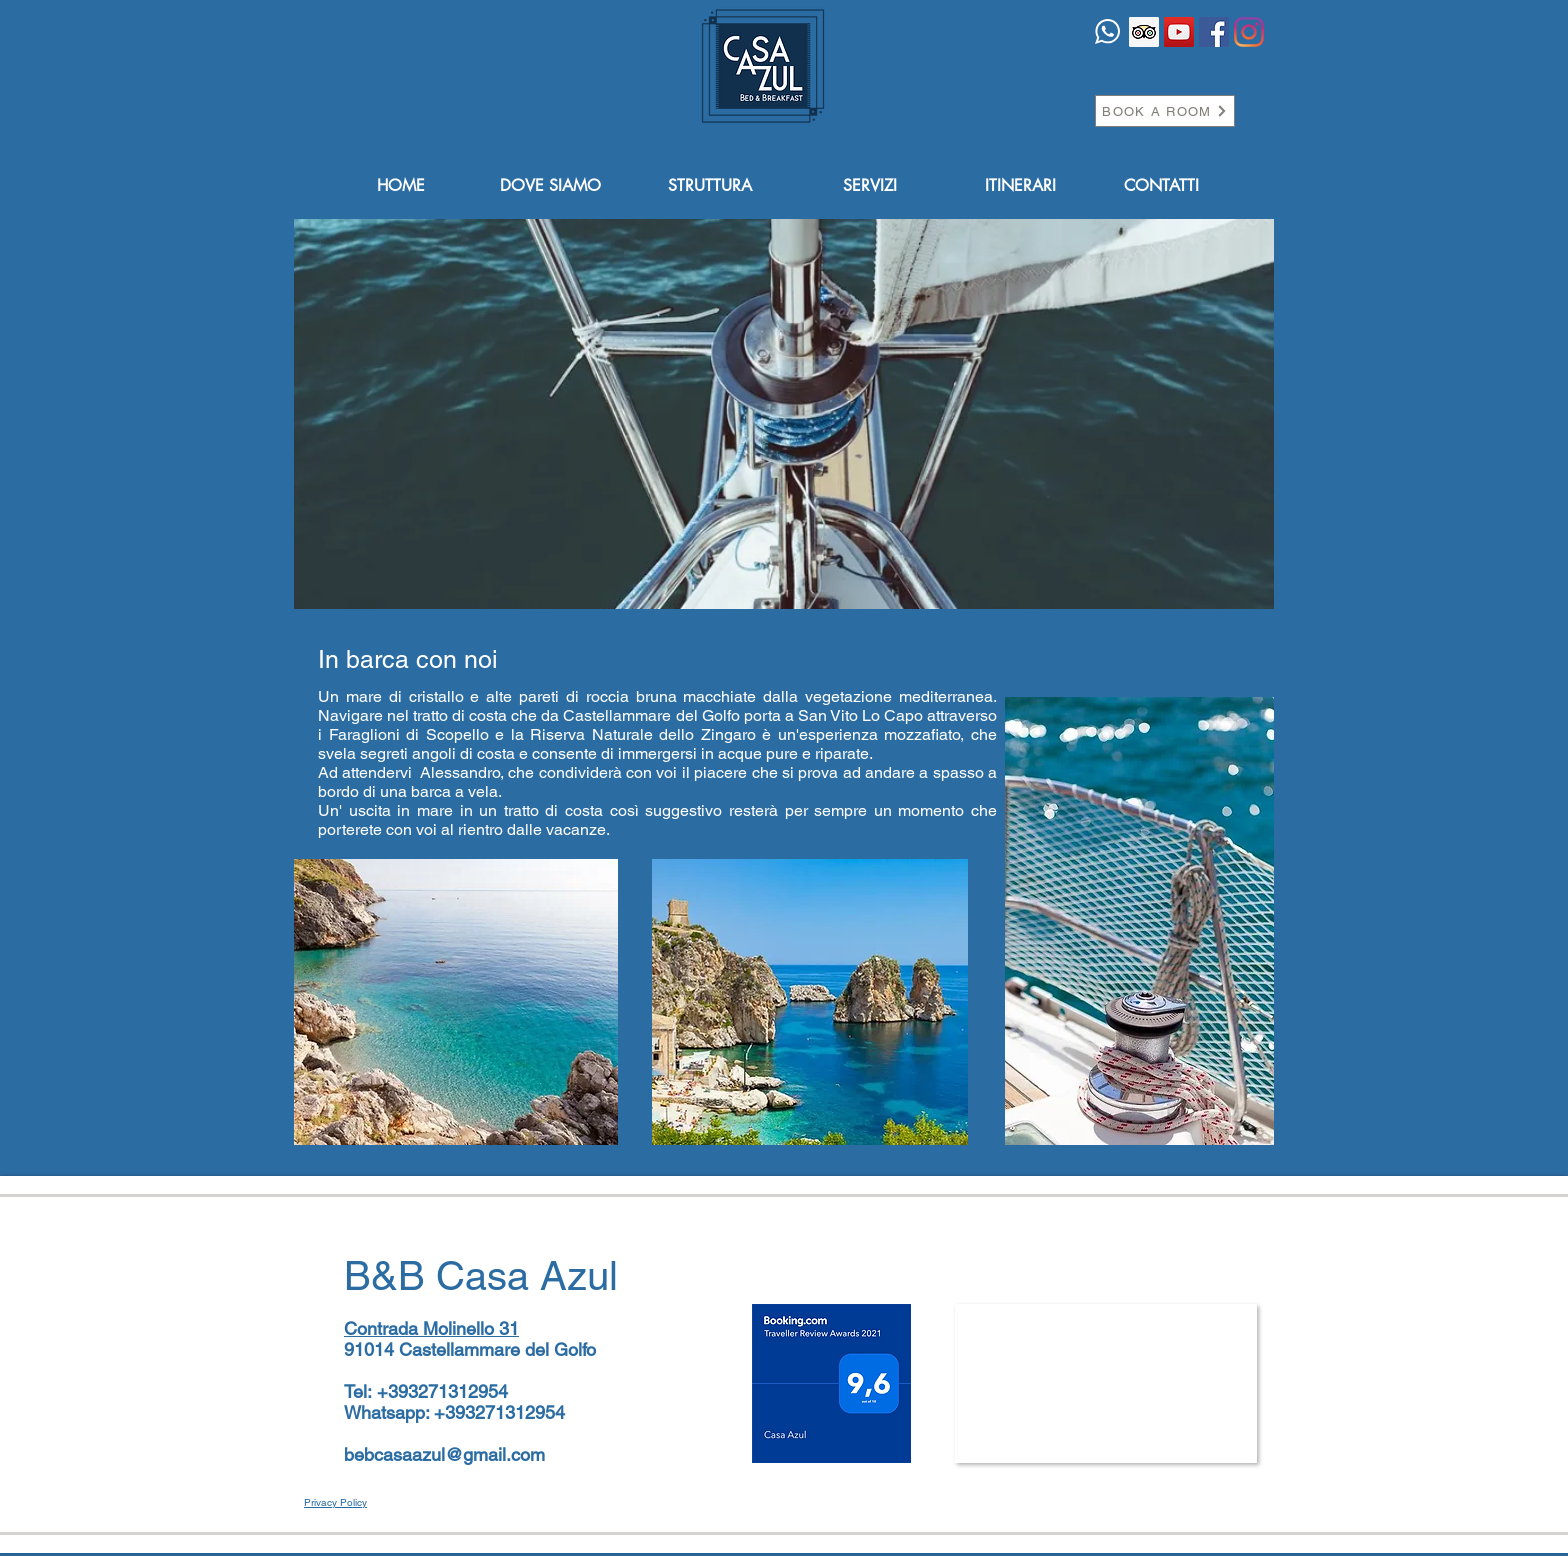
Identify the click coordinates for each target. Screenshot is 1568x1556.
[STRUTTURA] (710, 186)
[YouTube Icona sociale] (1179, 32)
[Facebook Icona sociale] (1214, 32)
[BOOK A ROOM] (1165, 111)
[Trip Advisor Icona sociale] (1144, 32)
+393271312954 (442, 1391)
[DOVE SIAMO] (550, 186)
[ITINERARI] (1020, 186)
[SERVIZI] (870, 186)
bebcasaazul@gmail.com (444, 1454)
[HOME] (401, 186)
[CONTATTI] (1161, 186)
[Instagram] (1249, 32)
